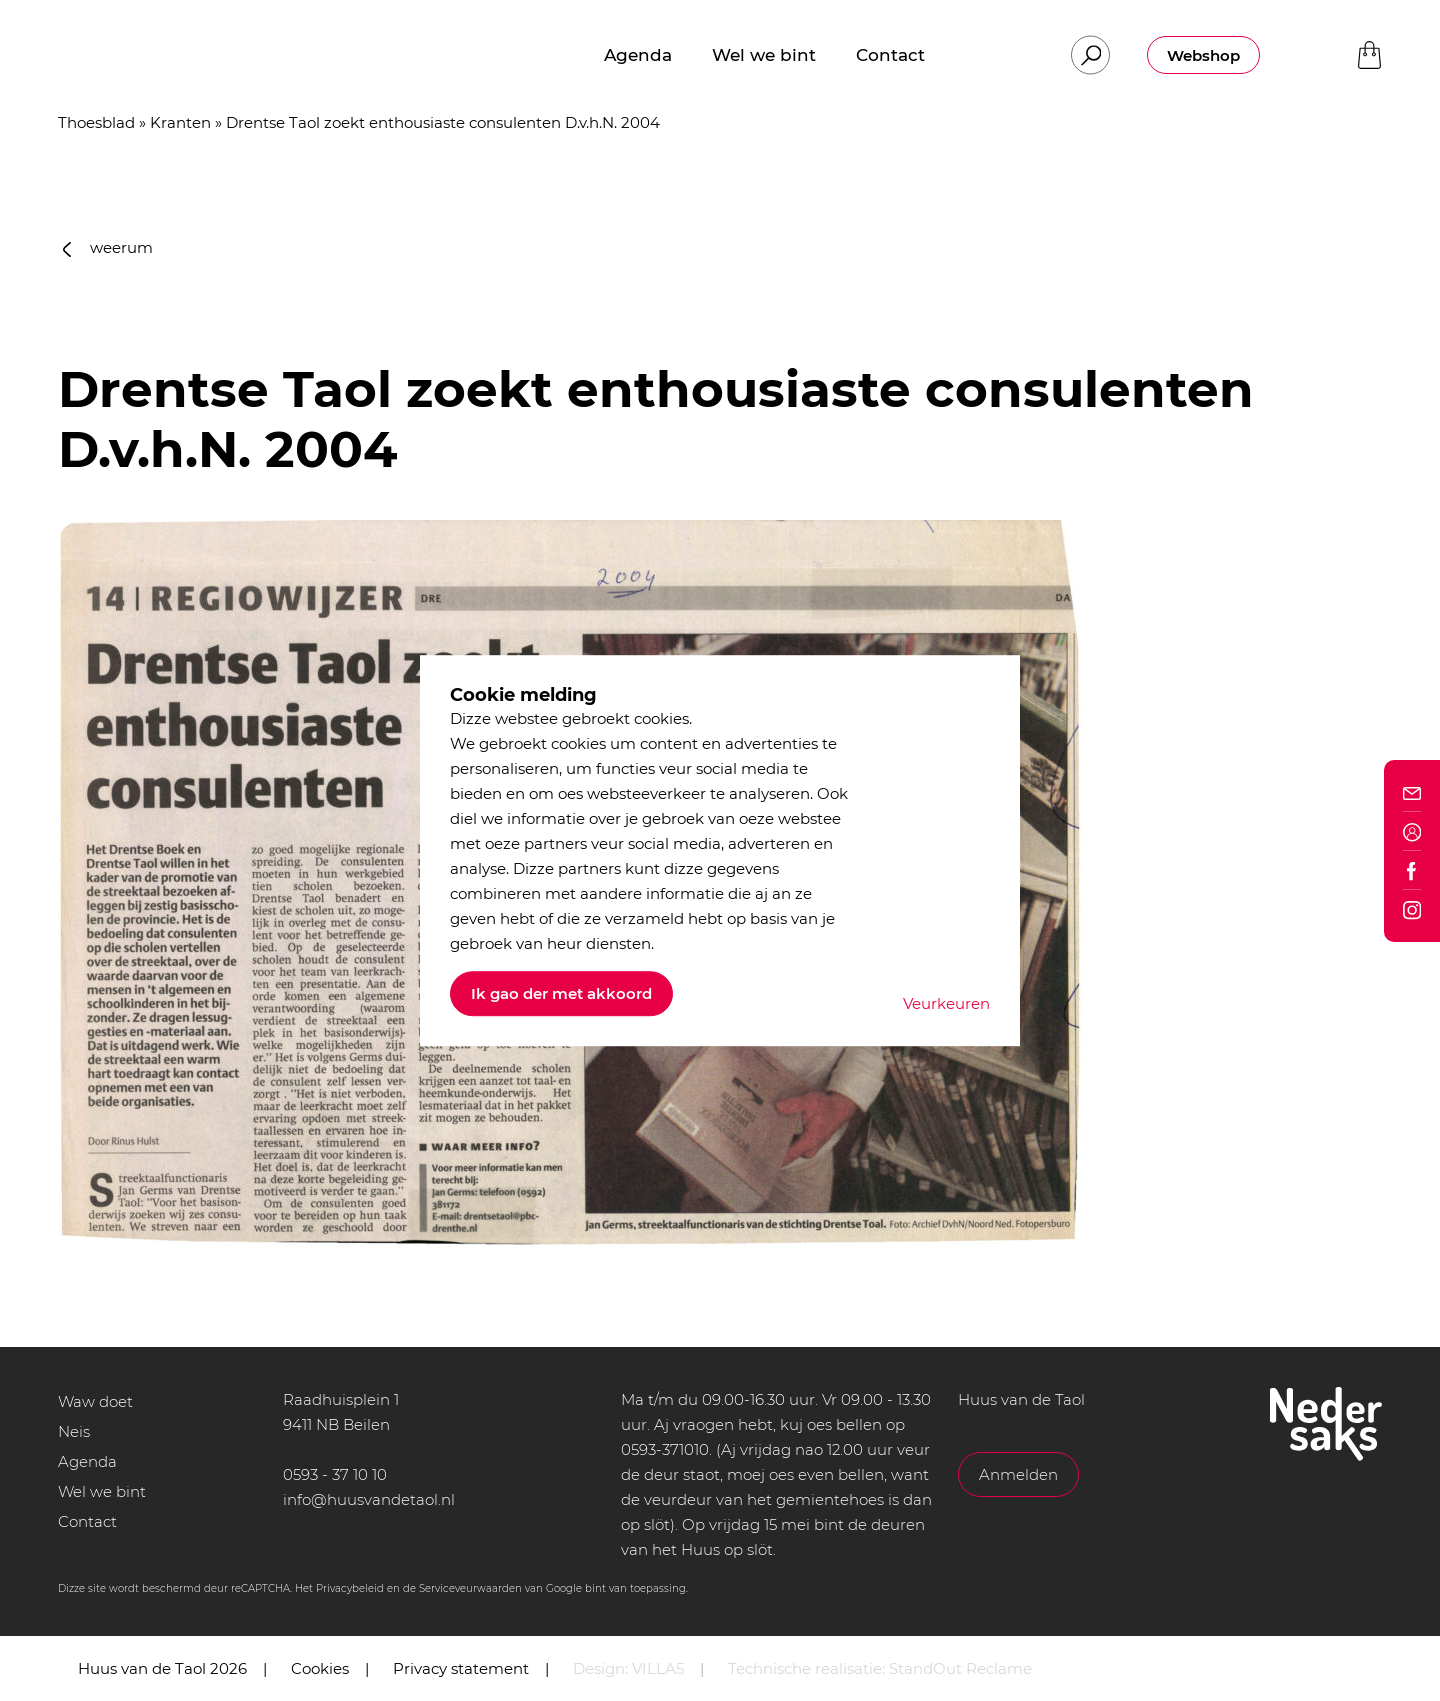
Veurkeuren (946, 1003)
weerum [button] (108, 247)
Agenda (87, 1461)
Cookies (320, 1668)
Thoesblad (96, 122)
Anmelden (1018, 1474)
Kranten (180, 122)
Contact (87, 1521)
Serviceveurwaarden (470, 1588)
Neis (74, 1431)
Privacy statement (461, 1668)
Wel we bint (102, 1491)
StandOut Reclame (960, 1668)
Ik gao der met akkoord (561, 993)
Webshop (1203, 55)
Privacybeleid (350, 1588)
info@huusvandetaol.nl (369, 1499)
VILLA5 (658, 1668)
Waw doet (95, 1401)
